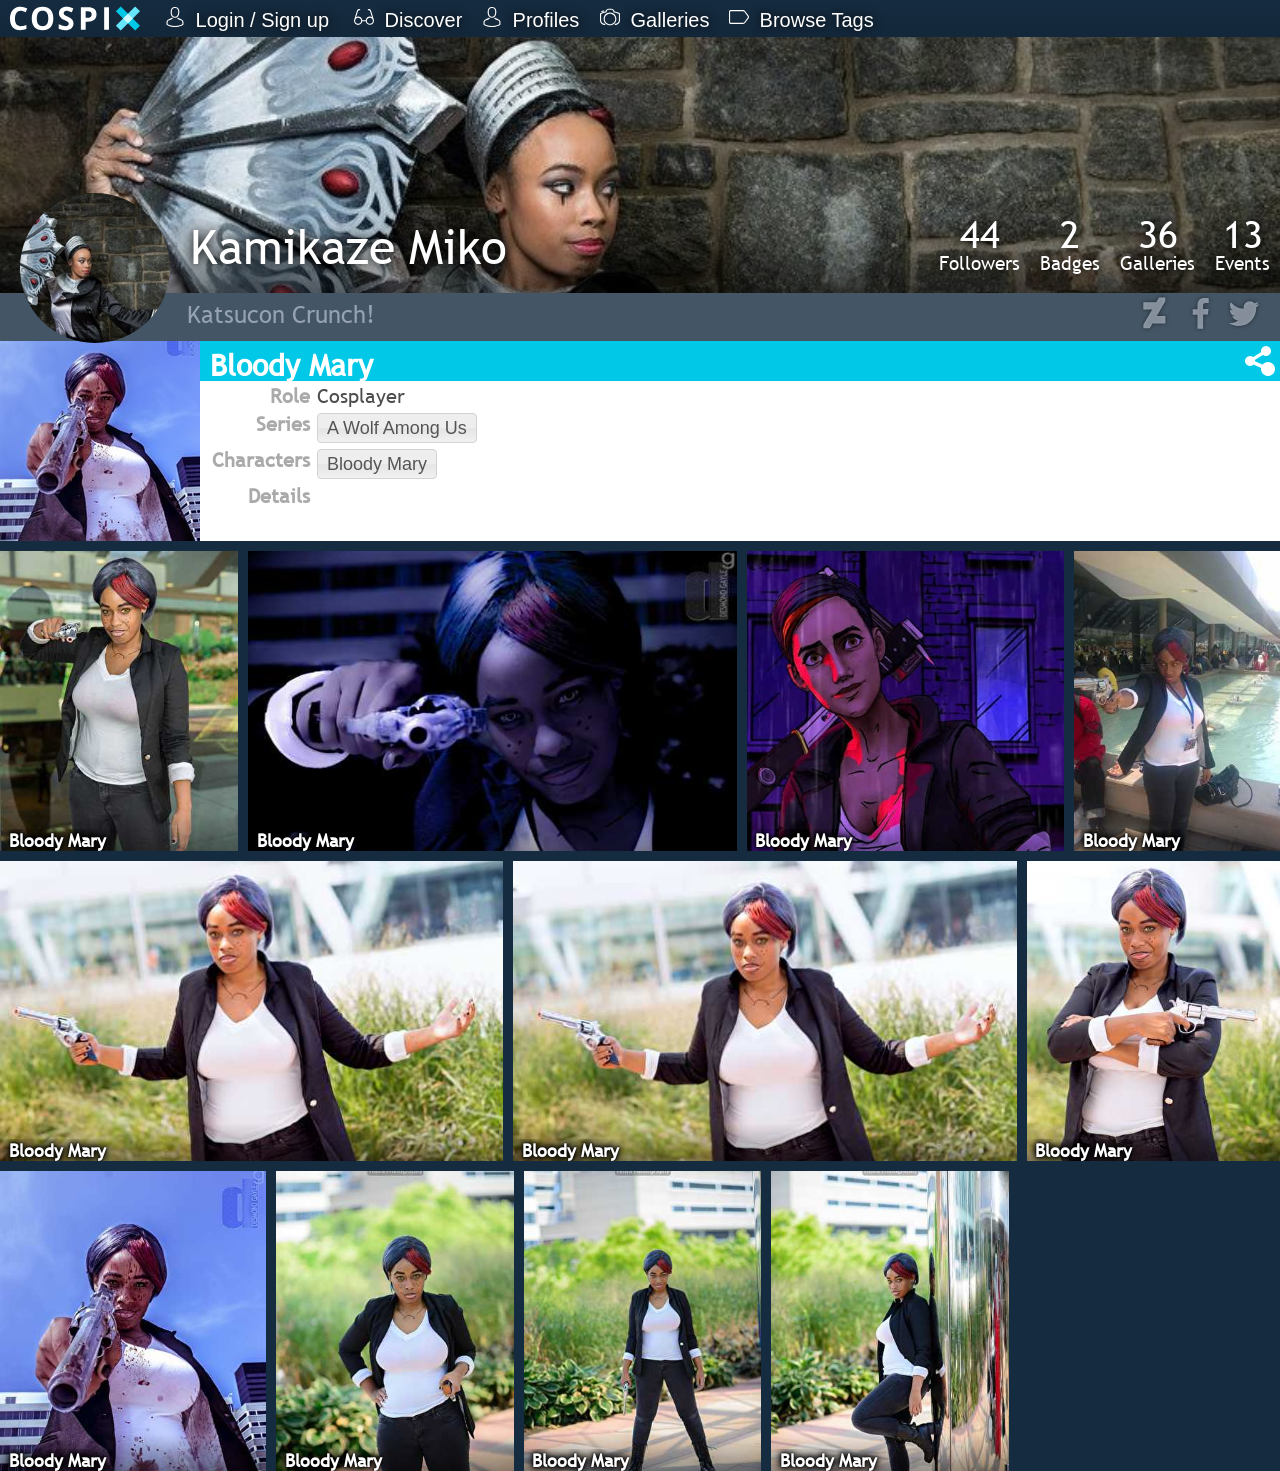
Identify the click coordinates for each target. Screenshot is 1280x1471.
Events (1242, 245)
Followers (979, 245)
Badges (1070, 245)
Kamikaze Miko (348, 246)
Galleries (1157, 245)
